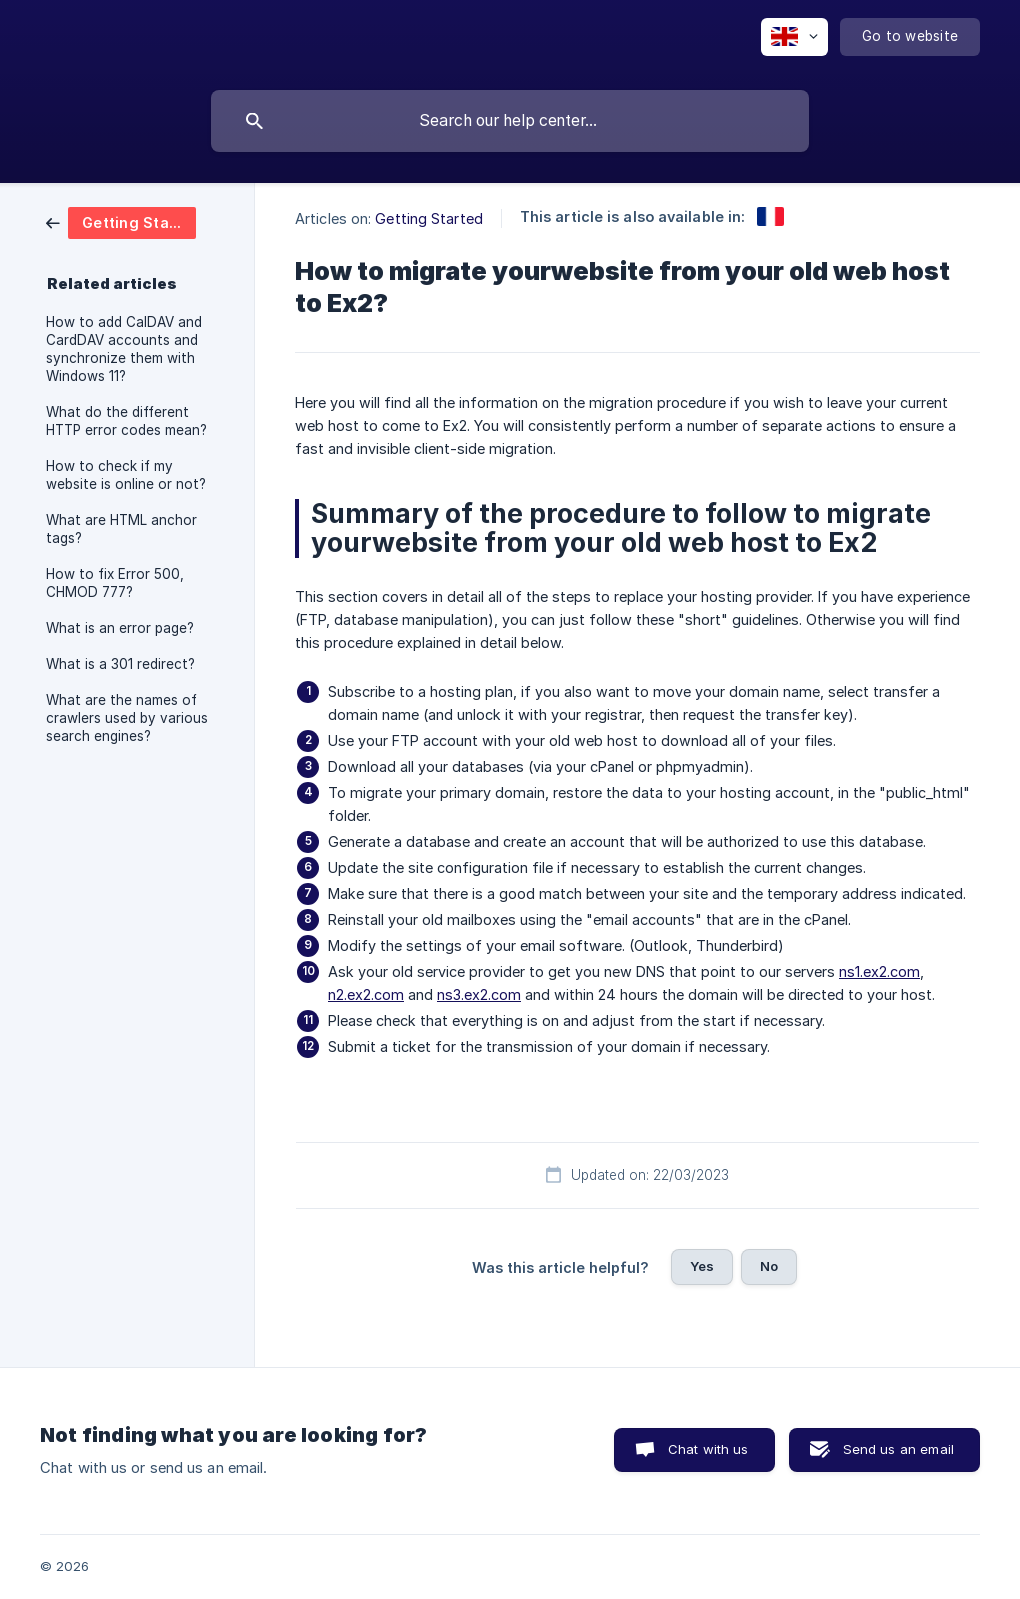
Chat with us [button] (708, 1449)
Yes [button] (702, 1266)
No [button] (769, 1266)
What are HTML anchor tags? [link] (121, 529)
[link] (121, 221)
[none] (794, 37)
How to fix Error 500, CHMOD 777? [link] (115, 583)
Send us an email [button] (898, 1449)
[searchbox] (510, 121)
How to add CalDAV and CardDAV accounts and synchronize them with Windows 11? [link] (124, 349)
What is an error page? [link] (120, 628)
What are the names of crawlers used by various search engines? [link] (127, 718)
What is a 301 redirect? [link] (120, 664)
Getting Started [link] (429, 218)
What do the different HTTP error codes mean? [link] (126, 421)
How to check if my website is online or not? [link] (126, 475)
